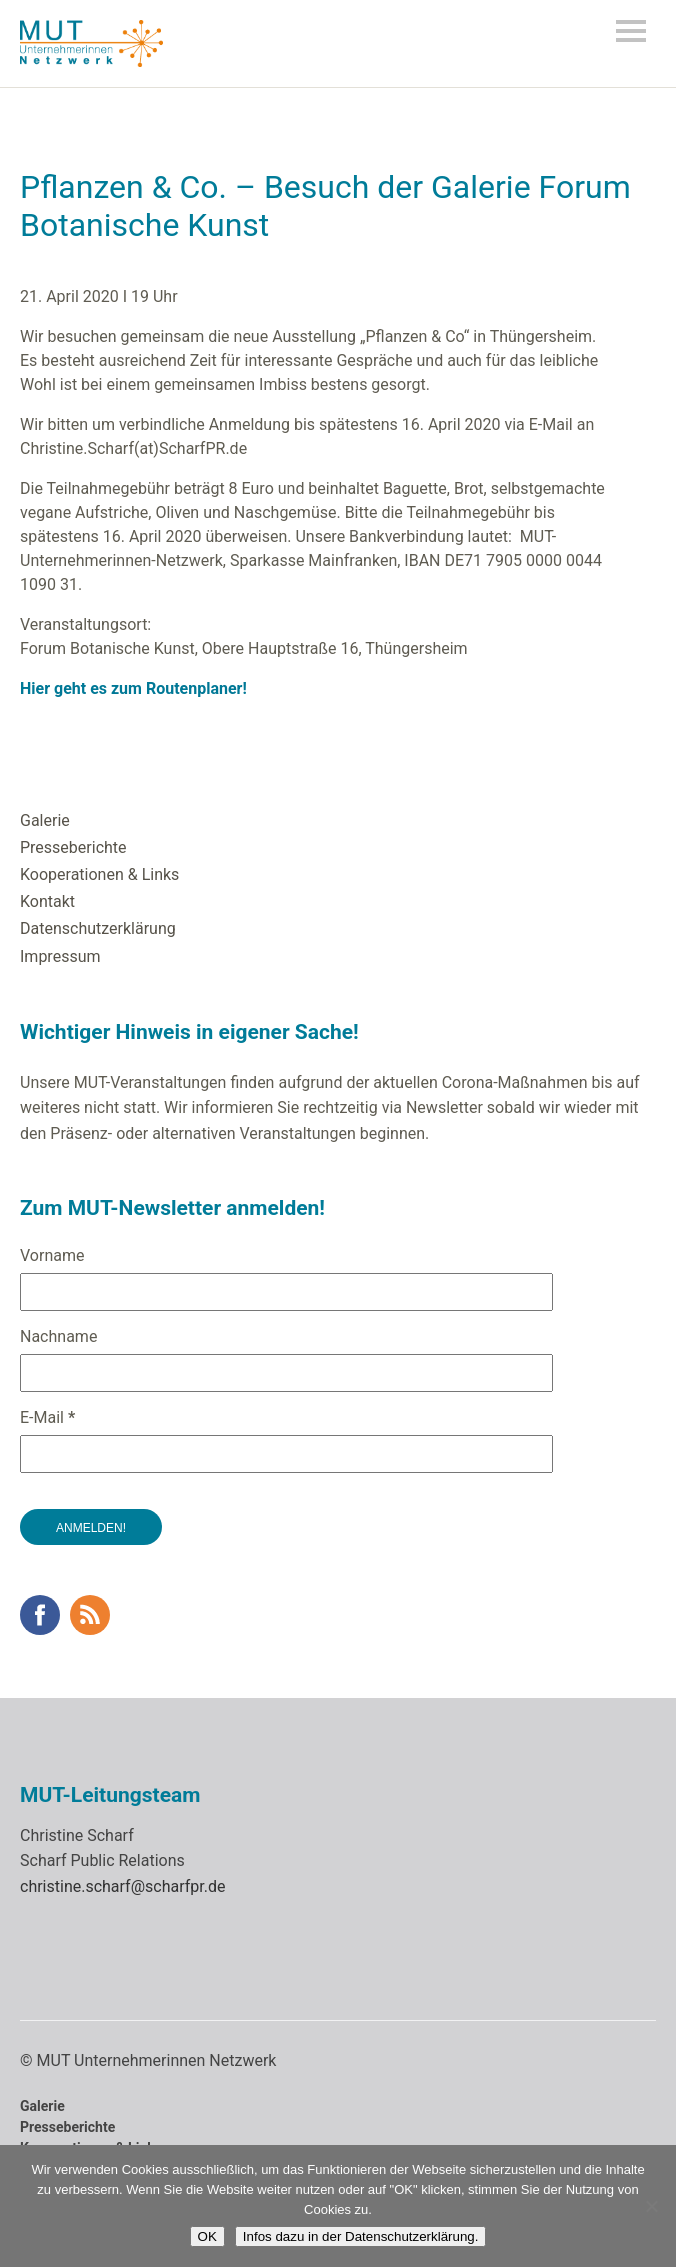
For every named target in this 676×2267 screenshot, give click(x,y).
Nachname (58, 1336)
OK (207, 2236)
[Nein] (651, 2206)
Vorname (52, 1255)
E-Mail (47, 1417)
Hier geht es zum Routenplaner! (135, 688)
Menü (631, 31)
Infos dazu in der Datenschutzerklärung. (361, 2236)
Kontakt (47, 901)
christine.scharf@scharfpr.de (122, 1886)
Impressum (60, 956)
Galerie (45, 820)
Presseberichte (73, 847)
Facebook (40, 1615)
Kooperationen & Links (99, 874)
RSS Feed (90, 1615)
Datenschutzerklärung (98, 928)
